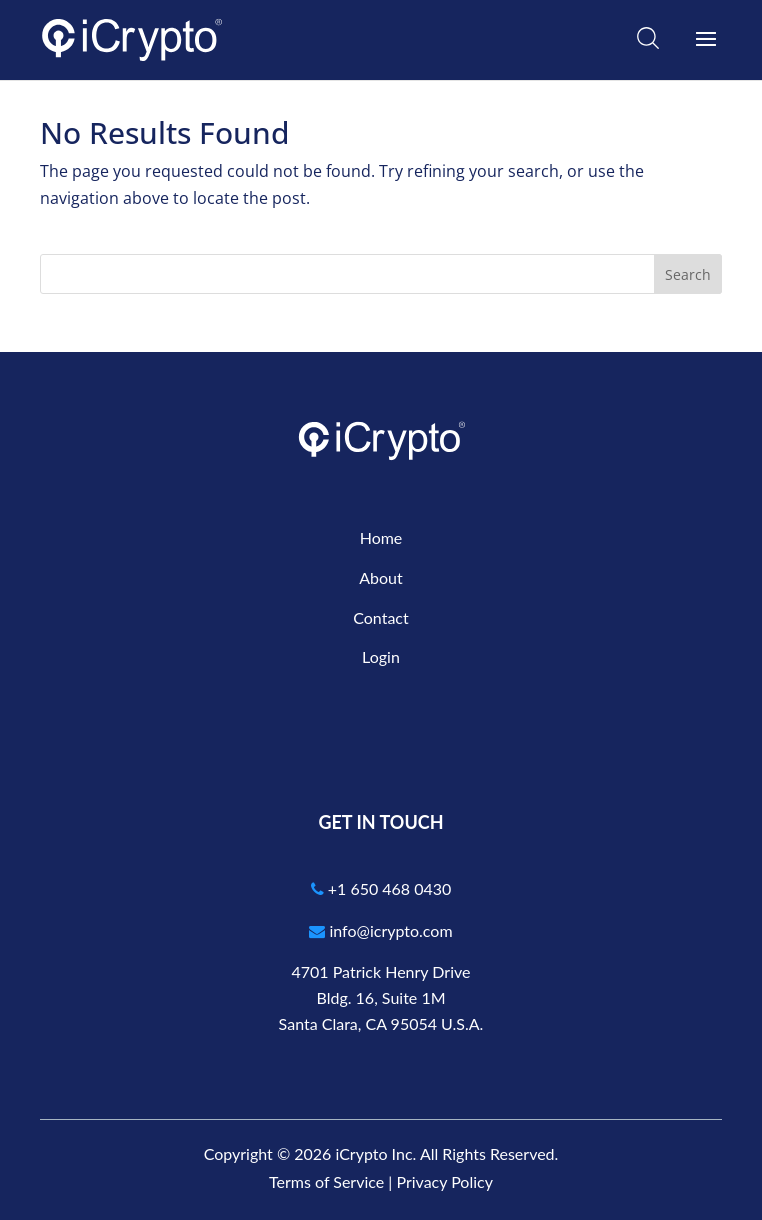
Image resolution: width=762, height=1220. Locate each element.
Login (381, 656)
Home (381, 537)
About (381, 577)
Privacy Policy (444, 1181)
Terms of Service (326, 1181)
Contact (380, 617)
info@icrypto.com (380, 930)
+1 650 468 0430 (381, 888)
